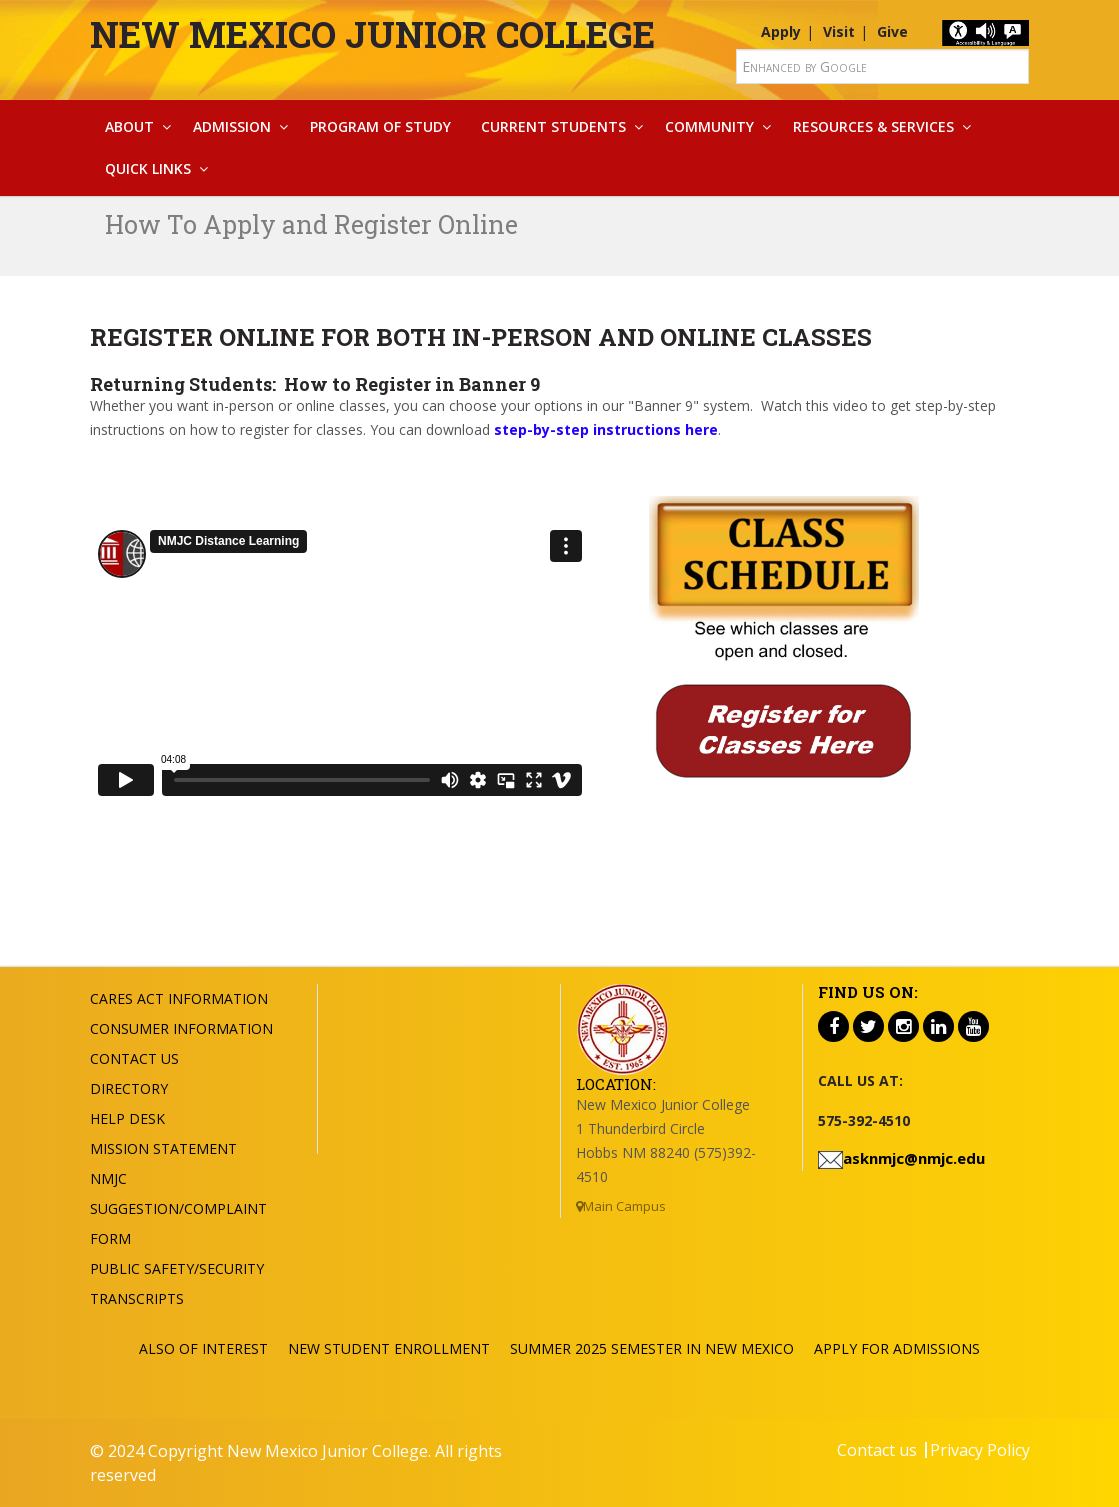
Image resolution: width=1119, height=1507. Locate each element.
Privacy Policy (980, 1450)
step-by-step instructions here (606, 429)
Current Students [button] (553, 126)
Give (892, 31)
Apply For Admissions (897, 1348)
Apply (781, 31)
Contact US (134, 1058)
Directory (129, 1088)
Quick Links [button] (148, 168)
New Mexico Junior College (372, 34)
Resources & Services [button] (873, 126)
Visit (839, 31)
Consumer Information (181, 1028)
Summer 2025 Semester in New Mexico (652, 1348)
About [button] (129, 126)
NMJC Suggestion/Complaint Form (178, 1208)
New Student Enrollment (389, 1348)
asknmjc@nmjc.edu (914, 1158)
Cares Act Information (179, 998)
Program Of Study (380, 126)
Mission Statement (163, 1148)
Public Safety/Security (177, 1268)
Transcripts (137, 1298)
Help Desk (127, 1118)
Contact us (877, 1450)
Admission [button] (232, 126)
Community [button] (709, 126)
